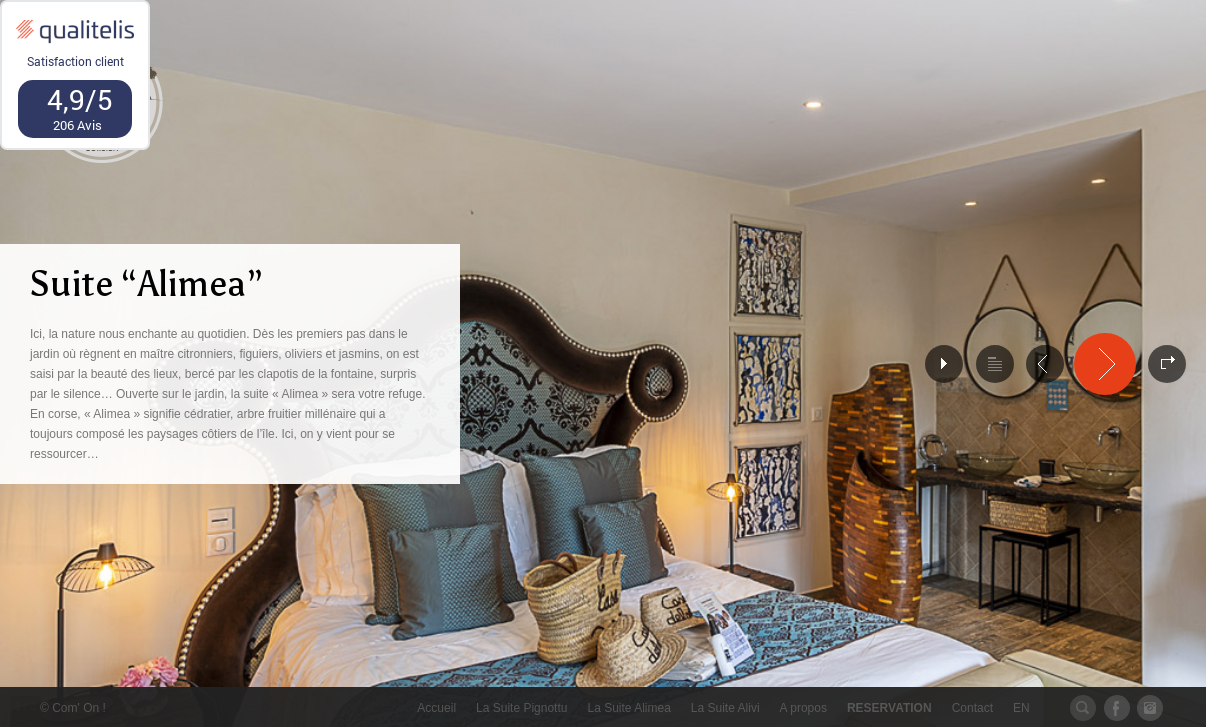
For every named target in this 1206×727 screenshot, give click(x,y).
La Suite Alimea (628, 708)
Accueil (436, 708)
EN (1021, 708)
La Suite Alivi (725, 708)
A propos (803, 708)
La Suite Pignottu (521, 708)
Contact (972, 708)
